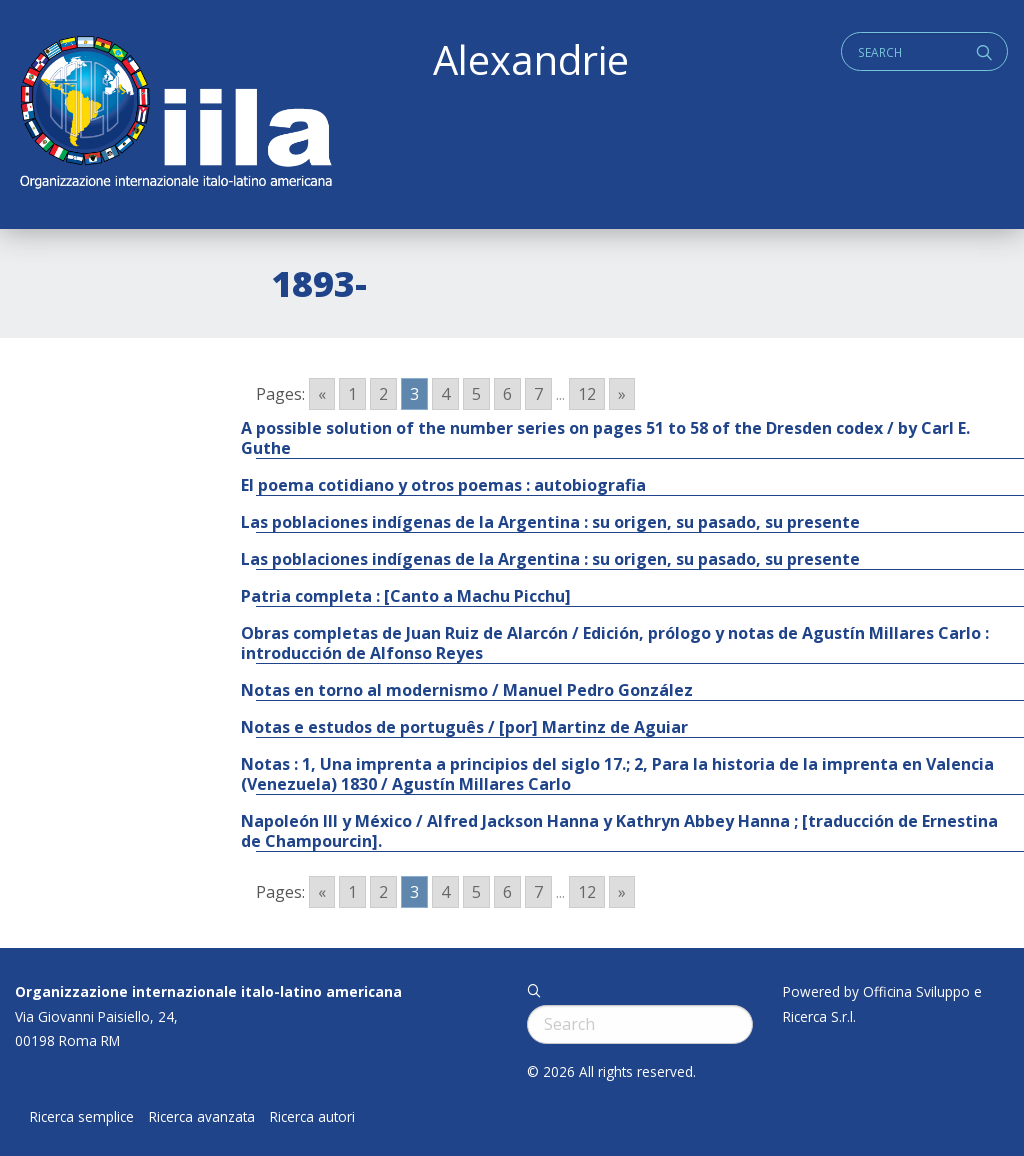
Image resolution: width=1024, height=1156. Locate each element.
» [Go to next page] (622, 394)
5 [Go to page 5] (476, 394)
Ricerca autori (312, 1117)
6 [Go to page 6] (507, 394)
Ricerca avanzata (202, 1117)
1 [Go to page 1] (352, 394)
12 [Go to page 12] (587, 394)
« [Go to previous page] (322, 394)
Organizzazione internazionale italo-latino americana (208, 991)
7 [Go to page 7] (538, 394)
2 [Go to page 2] (383, 394)
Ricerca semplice (82, 1117)
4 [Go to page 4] (445, 394)
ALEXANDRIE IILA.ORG (175, 114)
